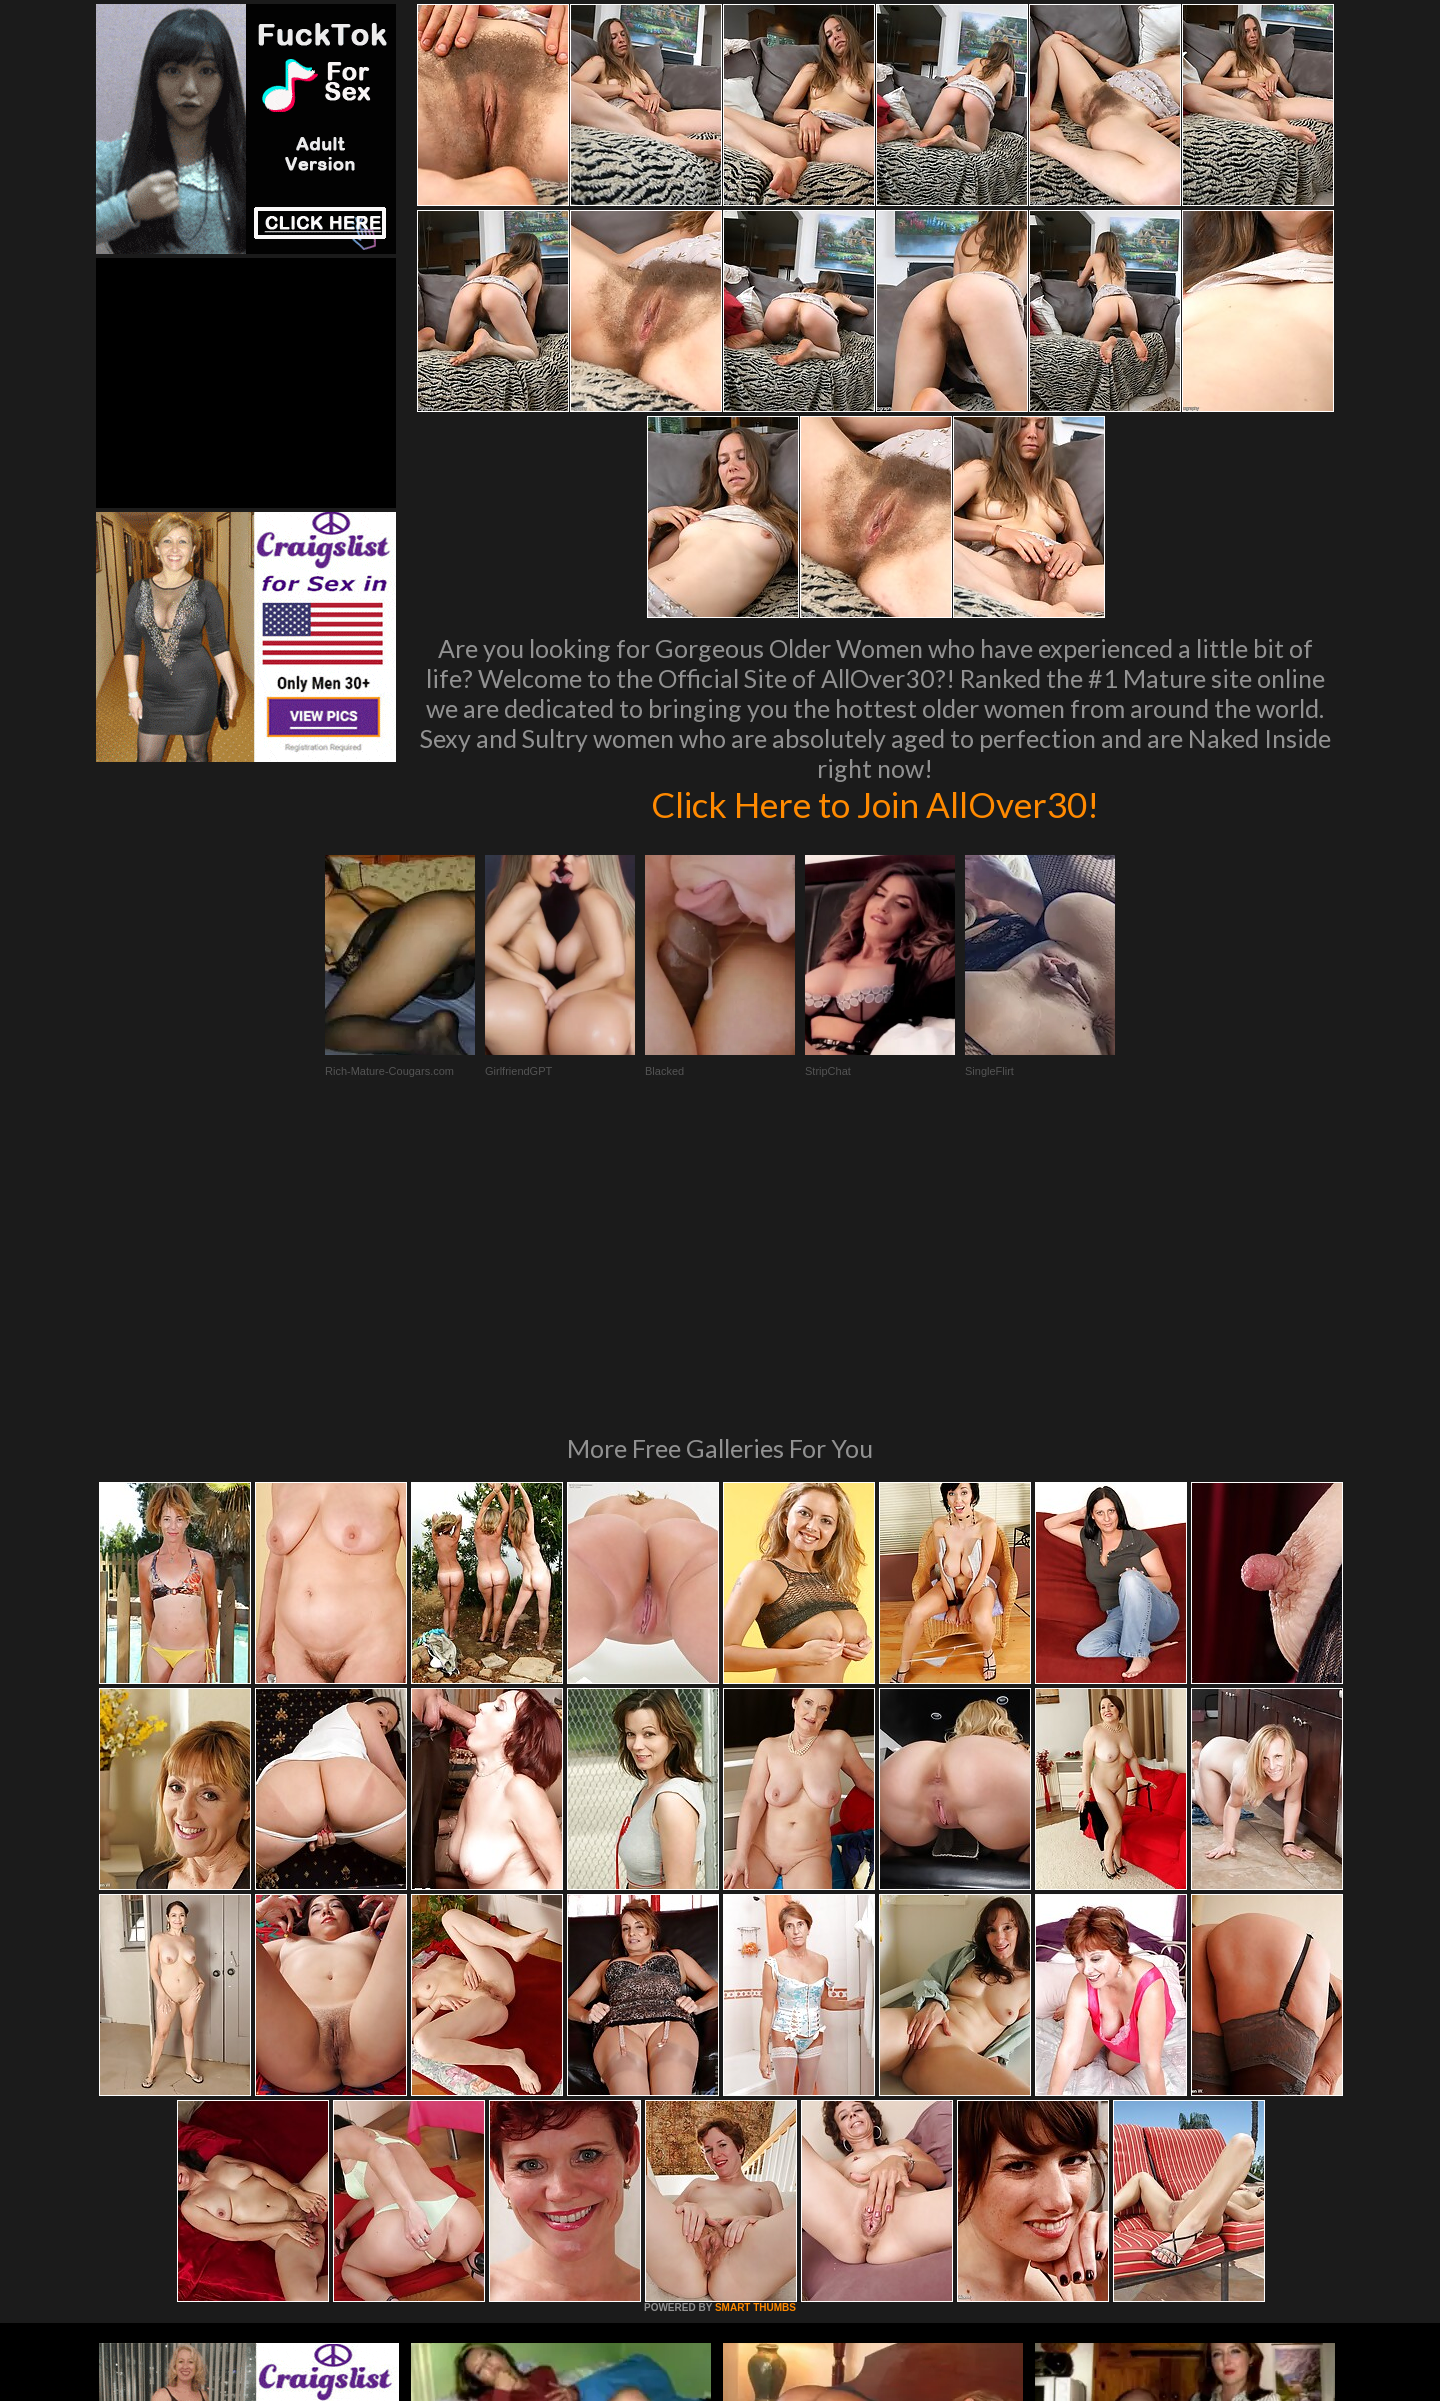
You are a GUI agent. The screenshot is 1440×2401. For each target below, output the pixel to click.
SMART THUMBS (755, 2034)
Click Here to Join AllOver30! (875, 804)
